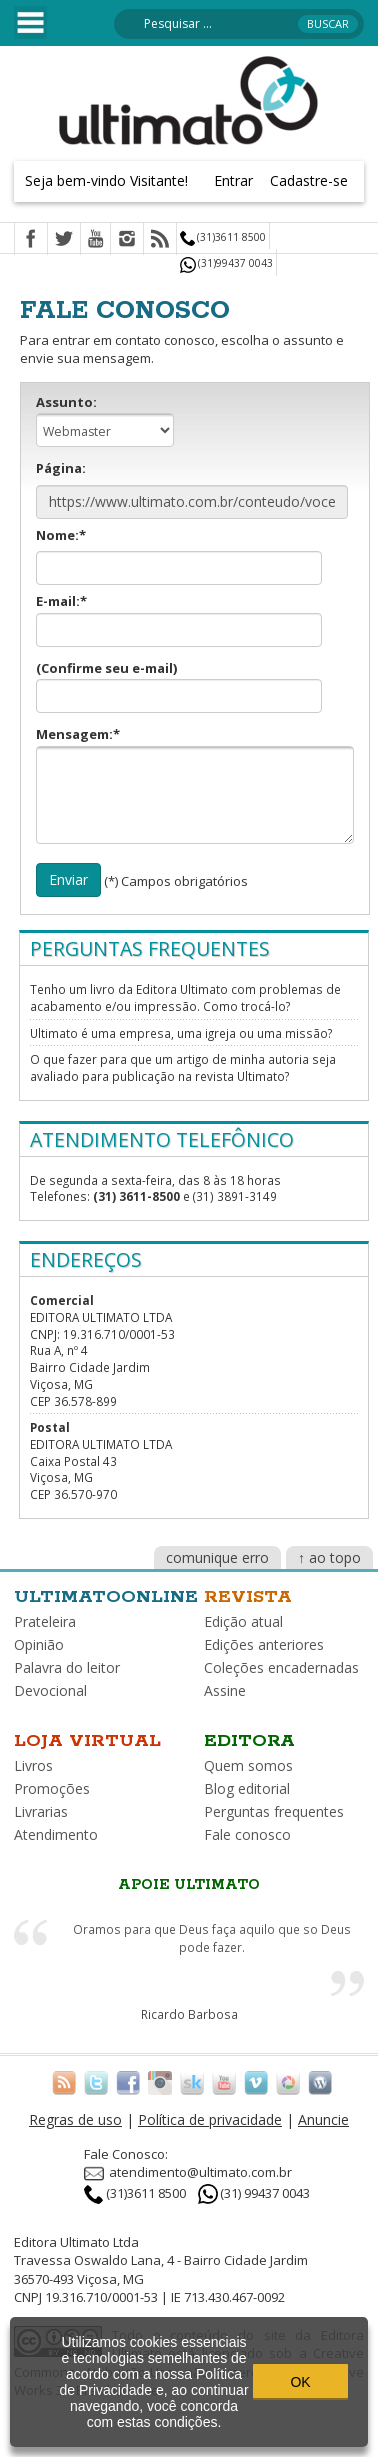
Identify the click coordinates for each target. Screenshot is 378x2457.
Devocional (50, 1690)
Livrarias (41, 1811)
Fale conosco (247, 1834)
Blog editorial (247, 1788)
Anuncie (323, 2119)
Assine (225, 1690)
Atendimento (56, 1834)
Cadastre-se (309, 180)
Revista (248, 1597)
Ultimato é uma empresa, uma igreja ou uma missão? (181, 1033)
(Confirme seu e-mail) (179, 686)
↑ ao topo (329, 1557)
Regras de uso (75, 2119)
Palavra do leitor (67, 1667)
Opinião (39, 1644)
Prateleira (45, 1621)
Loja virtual (87, 1741)
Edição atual (243, 1621)
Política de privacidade (210, 2119)
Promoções (52, 1788)
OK (300, 2382)
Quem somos (248, 1765)
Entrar (233, 180)
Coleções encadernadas (281, 1667)
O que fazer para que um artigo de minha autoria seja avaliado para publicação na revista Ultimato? (183, 1067)
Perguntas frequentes (274, 1811)
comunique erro (217, 1557)
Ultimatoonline (106, 1597)
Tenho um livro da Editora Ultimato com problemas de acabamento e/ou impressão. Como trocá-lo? (185, 997)
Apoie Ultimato (189, 1885)
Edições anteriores (264, 1644)
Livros (33, 1765)
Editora (249, 1741)
